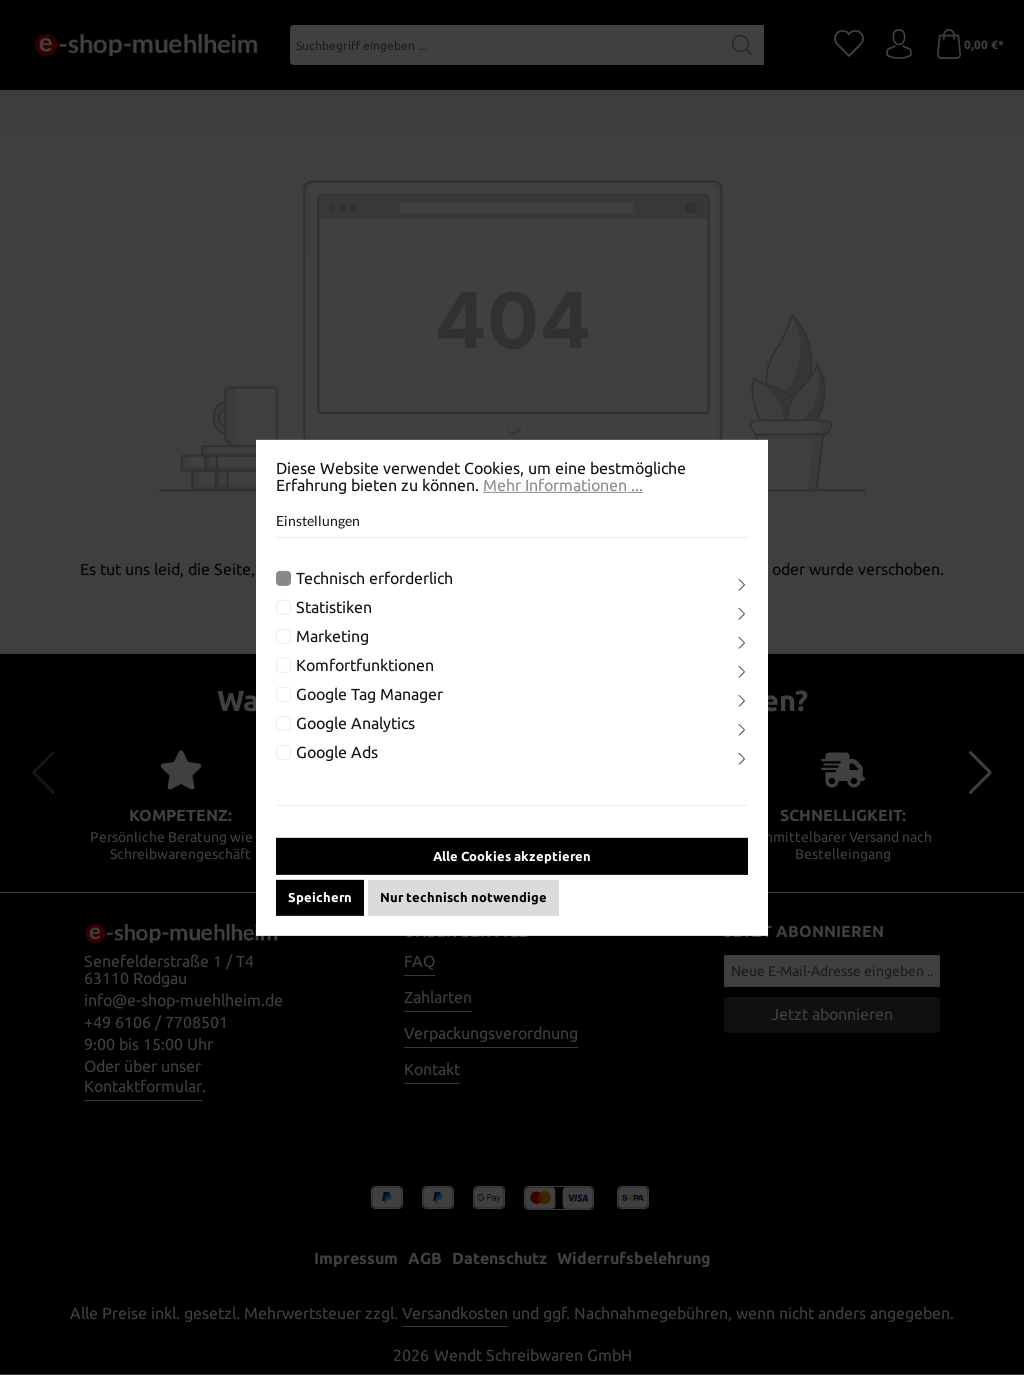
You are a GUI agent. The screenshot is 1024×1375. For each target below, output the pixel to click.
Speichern (320, 910)
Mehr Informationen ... (563, 498)
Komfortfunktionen (365, 679)
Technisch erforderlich (374, 592)
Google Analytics (355, 737)
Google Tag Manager (369, 708)
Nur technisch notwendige (463, 910)
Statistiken (334, 621)
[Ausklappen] (742, 599)
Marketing (332, 650)
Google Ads (337, 766)
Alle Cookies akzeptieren (512, 869)
